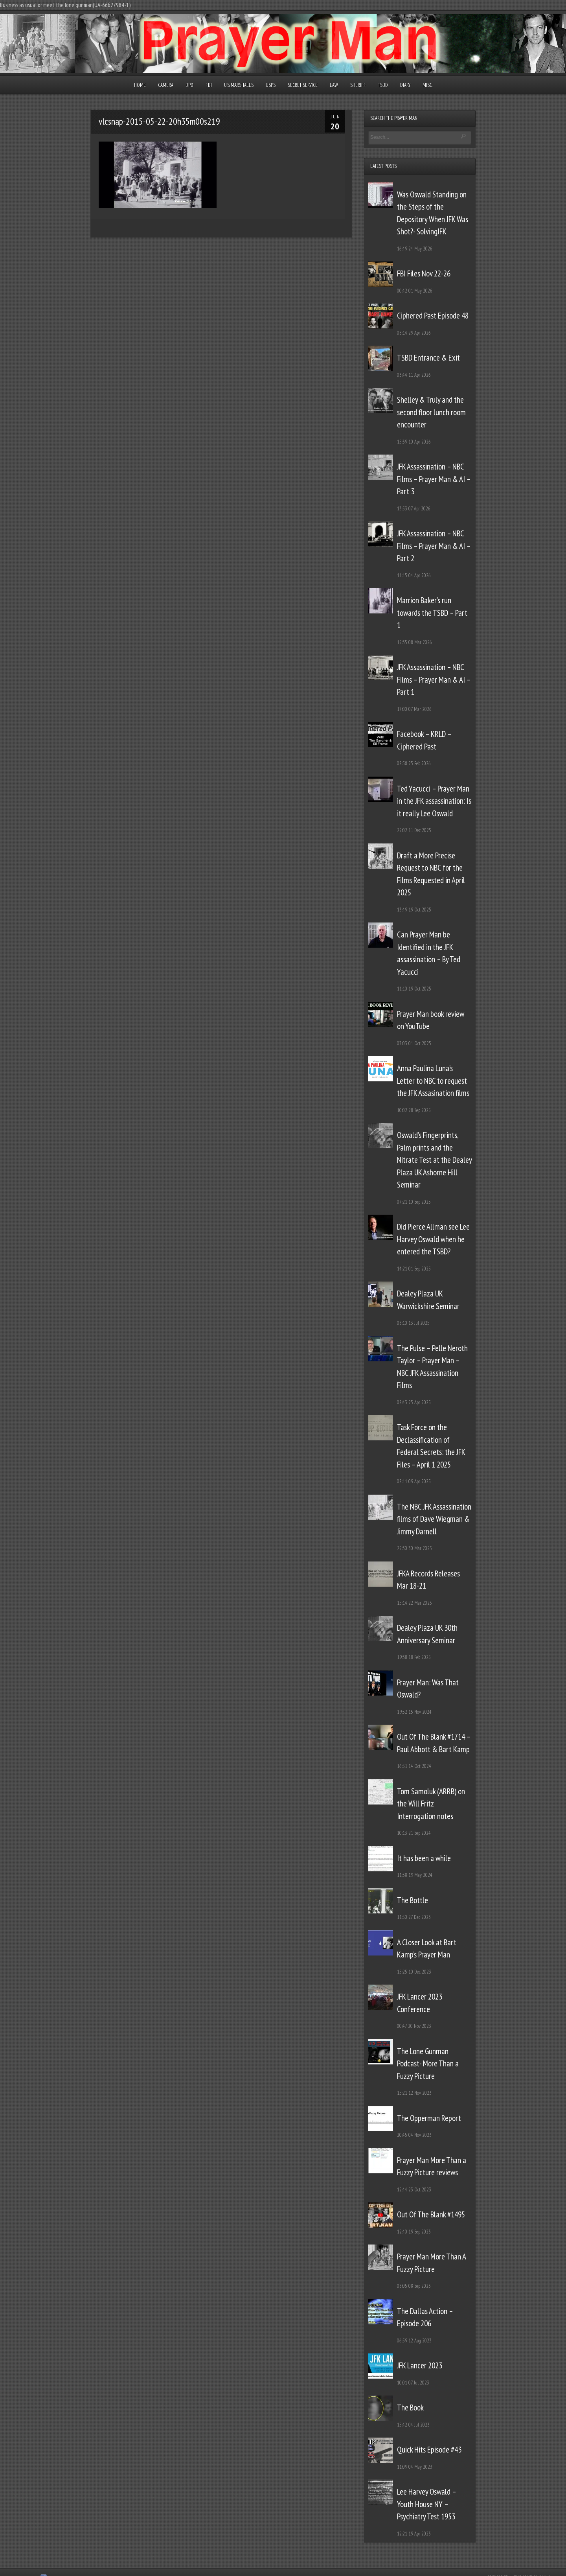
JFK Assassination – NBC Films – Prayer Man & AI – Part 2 (433, 545)
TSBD (383, 85)
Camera (165, 85)
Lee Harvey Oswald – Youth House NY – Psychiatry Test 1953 (426, 2504)
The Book (410, 2407)
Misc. (427, 85)
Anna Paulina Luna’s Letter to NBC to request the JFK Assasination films (433, 1080)
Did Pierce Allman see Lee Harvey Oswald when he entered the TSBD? (433, 1239)
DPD (189, 85)
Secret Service (303, 85)
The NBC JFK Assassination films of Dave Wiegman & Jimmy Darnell (434, 1519)
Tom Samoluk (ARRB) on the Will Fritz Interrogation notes (431, 1803)
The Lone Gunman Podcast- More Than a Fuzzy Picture (428, 2063)
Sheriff (358, 85)
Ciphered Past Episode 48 (433, 315)
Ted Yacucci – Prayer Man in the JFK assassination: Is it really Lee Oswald (434, 801)
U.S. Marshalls (239, 85)
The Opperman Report (429, 2118)
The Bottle (412, 1900)
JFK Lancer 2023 (419, 2365)
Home (140, 85)
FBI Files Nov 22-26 (423, 273)
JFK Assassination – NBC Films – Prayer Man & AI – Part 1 (433, 679)
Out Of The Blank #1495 (431, 2214)
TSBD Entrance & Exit (428, 357)
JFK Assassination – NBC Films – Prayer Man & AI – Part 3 (433, 479)
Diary (405, 85)
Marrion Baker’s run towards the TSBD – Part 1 (432, 612)
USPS (271, 85)
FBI (209, 85)
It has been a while (424, 1858)
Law (334, 85)
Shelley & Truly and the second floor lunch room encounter (431, 412)
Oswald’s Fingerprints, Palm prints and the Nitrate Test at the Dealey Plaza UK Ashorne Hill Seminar (434, 1160)
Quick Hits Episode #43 (429, 2449)
